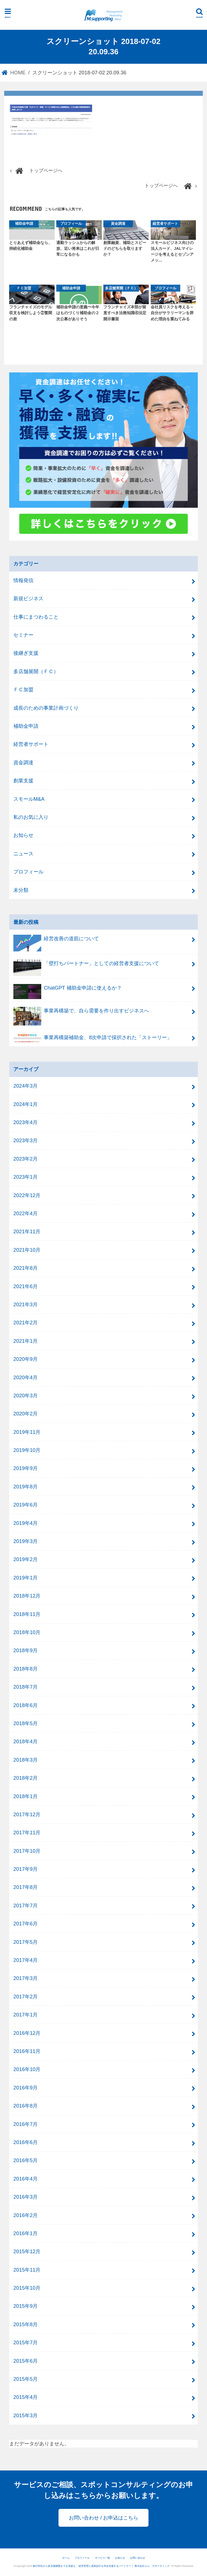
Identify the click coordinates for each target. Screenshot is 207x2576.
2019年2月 (25, 1559)
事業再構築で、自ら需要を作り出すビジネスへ (81, 1013)
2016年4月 (25, 2179)
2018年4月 (25, 1741)
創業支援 (23, 780)
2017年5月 (25, 1942)
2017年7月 (25, 1905)
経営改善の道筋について (56, 941)
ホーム (66, 2558)
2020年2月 (25, 1414)
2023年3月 (25, 1140)
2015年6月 (25, 2361)
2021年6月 (25, 1286)
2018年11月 (26, 1614)
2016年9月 (25, 2088)
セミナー (23, 635)
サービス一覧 (102, 2558)
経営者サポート (30, 744)
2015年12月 (26, 2251)
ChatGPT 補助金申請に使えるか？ (67, 990)
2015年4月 (25, 2397)
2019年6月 (25, 1505)
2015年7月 (25, 2342)
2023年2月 (25, 1159)
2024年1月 (25, 1104)
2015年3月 (25, 2415)
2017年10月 (26, 1851)
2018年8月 (25, 1669)
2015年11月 (26, 2270)
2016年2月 (25, 2215)
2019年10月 (26, 1450)
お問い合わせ (137, 2558)
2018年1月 (25, 1796)
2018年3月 (25, 1760)
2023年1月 (25, 1177)
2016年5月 (25, 2160)
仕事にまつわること (36, 617)
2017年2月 (25, 1996)
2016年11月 (26, 2051)
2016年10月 (26, 2069)
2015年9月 (25, 2306)
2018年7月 (25, 1687)
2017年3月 (25, 1978)
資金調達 (23, 762)
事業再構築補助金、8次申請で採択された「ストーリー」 (92, 1039)
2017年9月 (25, 1869)
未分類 (20, 890)
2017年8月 (25, 1887)
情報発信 (23, 580)
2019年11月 (26, 1432)
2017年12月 (26, 1814)
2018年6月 (25, 1705)
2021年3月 (25, 1304)
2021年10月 (26, 1250)
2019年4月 (25, 1523)
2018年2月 (25, 1778)
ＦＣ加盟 (23, 689)
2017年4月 (25, 1960)
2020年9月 (25, 1359)
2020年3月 (25, 1395)
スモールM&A (29, 799)
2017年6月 (25, 1923)
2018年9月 (25, 1650)
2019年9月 (25, 1468)
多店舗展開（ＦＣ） (36, 671)
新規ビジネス (28, 598)
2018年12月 (26, 1596)
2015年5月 (25, 2379)
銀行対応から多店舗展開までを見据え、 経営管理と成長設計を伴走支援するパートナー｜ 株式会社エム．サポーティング (102, 2566)
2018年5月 (25, 1723)
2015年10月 (26, 2288)
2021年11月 (26, 1231)
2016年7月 (25, 2124)
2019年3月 (25, 1541)
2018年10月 (26, 1632)
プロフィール (28, 872)
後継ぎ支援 (25, 653)
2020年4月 (25, 1377)
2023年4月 (25, 1122)
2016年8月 (25, 2106)
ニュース (23, 853)
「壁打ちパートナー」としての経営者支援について (86, 965)
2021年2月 (25, 1322)
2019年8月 (25, 1487)
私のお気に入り (30, 817)
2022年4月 (25, 1213)
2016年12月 (26, 2033)
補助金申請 (25, 726)
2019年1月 (25, 1578)
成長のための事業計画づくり (46, 708)
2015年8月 (25, 2324)
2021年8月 (25, 1268)
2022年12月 (26, 1195)
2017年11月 (26, 1832)
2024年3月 (25, 1086)
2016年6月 (25, 2142)
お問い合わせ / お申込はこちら (103, 2518)
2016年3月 (25, 2197)
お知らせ (23, 835)
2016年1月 (25, 2233)
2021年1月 (25, 1341)
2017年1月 (25, 2015)
